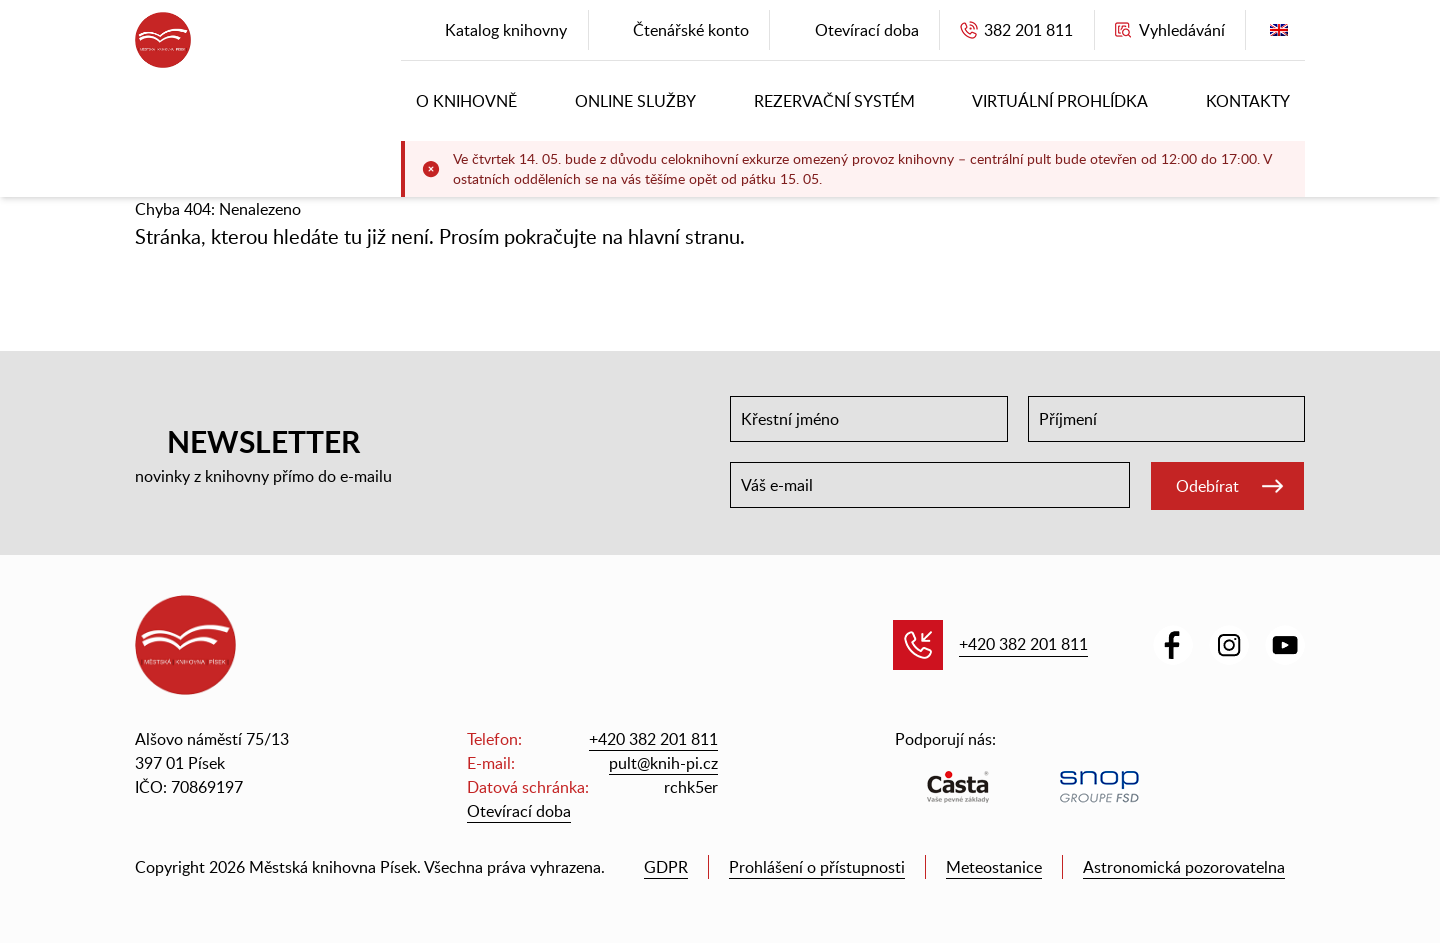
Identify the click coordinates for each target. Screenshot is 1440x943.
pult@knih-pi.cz (663, 763)
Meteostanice (994, 867)
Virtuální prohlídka (1060, 101)
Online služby (635, 101)
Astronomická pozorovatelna (1184, 867)
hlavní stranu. (686, 236)
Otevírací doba (519, 811)
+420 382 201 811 (1023, 644)
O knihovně (466, 101)
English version (1279, 34)
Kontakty (1248, 101)
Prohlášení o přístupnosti (817, 867)
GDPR (666, 867)
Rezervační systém (834, 101)
